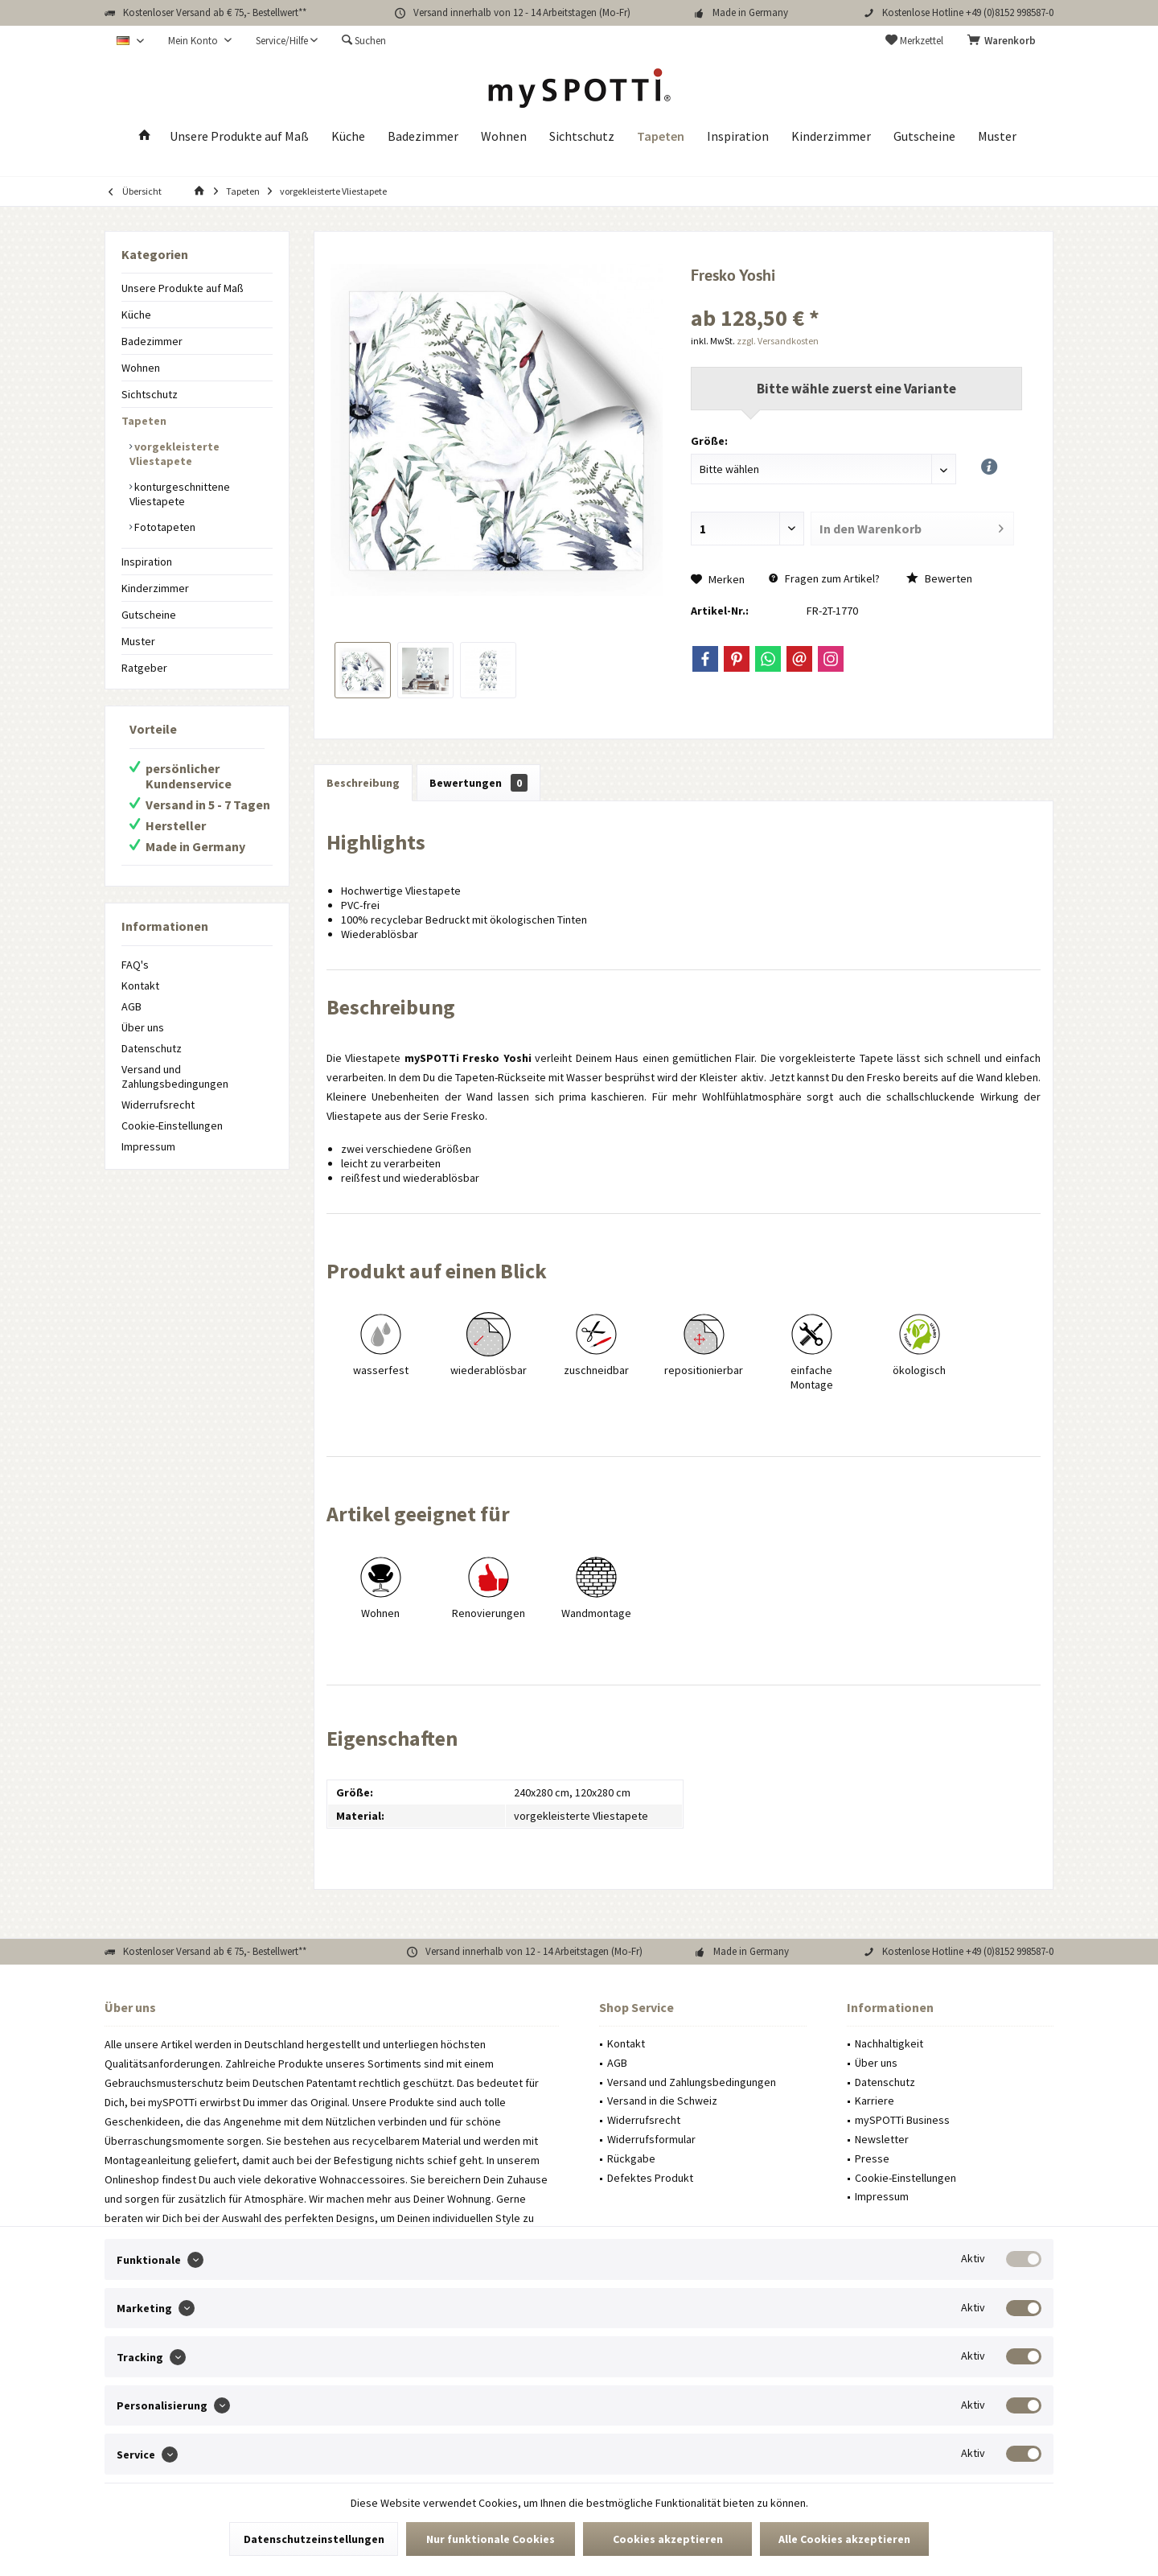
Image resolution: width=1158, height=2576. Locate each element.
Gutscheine (148, 614)
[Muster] (997, 136)
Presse (872, 2158)
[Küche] (348, 136)
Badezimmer (152, 341)
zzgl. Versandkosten (778, 341)
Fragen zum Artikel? (824, 578)
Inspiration (146, 561)
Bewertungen (478, 783)
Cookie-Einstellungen (172, 1125)
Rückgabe (631, 2158)
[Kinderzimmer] (831, 136)
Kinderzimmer (155, 588)
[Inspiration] (738, 136)
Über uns (142, 1027)
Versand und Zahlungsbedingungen (174, 1076)
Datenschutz (151, 1048)
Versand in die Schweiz (662, 2100)
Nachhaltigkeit (889, 2043)
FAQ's (135, 964)
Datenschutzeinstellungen (314, 2539)
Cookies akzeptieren (668, 2539)
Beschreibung (363, 783)
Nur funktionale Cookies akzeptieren (490, 2544)
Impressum (148, 1146)
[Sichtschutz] (582, 136)
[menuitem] (1004, 41)
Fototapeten (163, 527)
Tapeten (143, 421)
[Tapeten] (661, 136)
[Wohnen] (504, 136)
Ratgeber (144, 667)
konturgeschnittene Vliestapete (179, 493)
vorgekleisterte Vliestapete (174, 453)
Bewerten (939, 578)
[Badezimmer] (423, 136)
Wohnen (140, 367)
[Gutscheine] (924, 136)
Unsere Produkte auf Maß (182, 288)
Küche (136, 314)
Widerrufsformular (651, 2139)
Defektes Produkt (650, 2178)
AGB (131, 1006)
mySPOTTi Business (902, 2120)
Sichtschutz (149, 394)
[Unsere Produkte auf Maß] (239, 136)
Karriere (874, 2100)
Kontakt (140, 985)
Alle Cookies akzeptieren (844, 2539)
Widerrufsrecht (158, 1104)
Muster (138, 641)
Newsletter (882, 2139)
